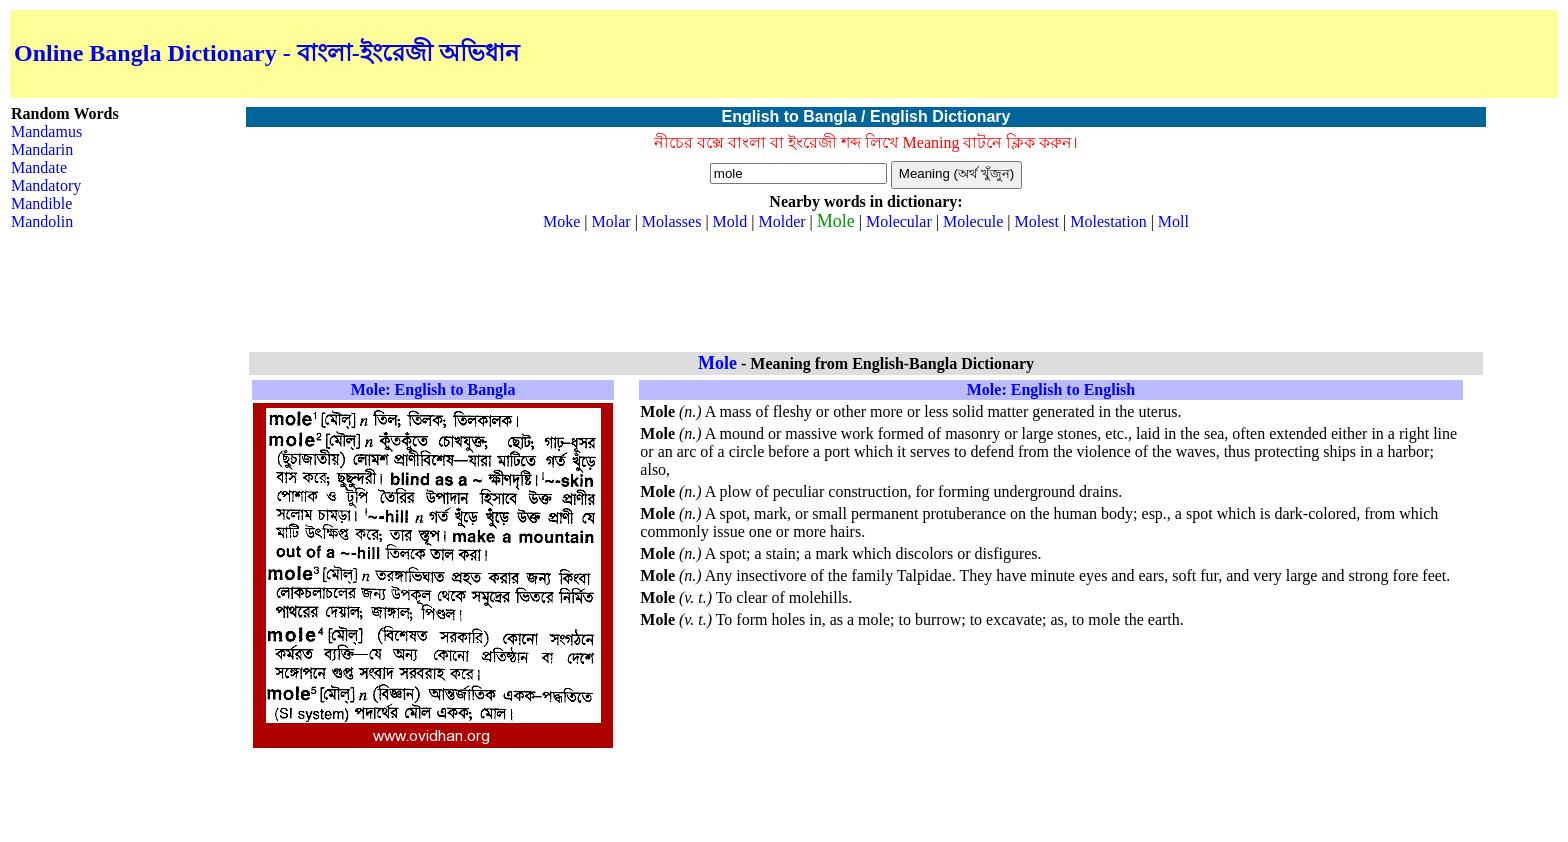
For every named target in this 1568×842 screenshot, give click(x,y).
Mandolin (42, 221)
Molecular (899, 221)
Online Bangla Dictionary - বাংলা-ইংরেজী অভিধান (266, 53)
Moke (561, 221)
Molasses (672, 221)
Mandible (41, 203)
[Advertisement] (1320, 54)
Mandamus (46, 131)
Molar (611, 221)
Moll (1173, 221)
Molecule (973, 221)
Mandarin (42, 149)
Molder (781, 221)
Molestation (1108, 221)
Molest (1037, 221)
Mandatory (46, 185)
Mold (730, 221)
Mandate (39, 167)
